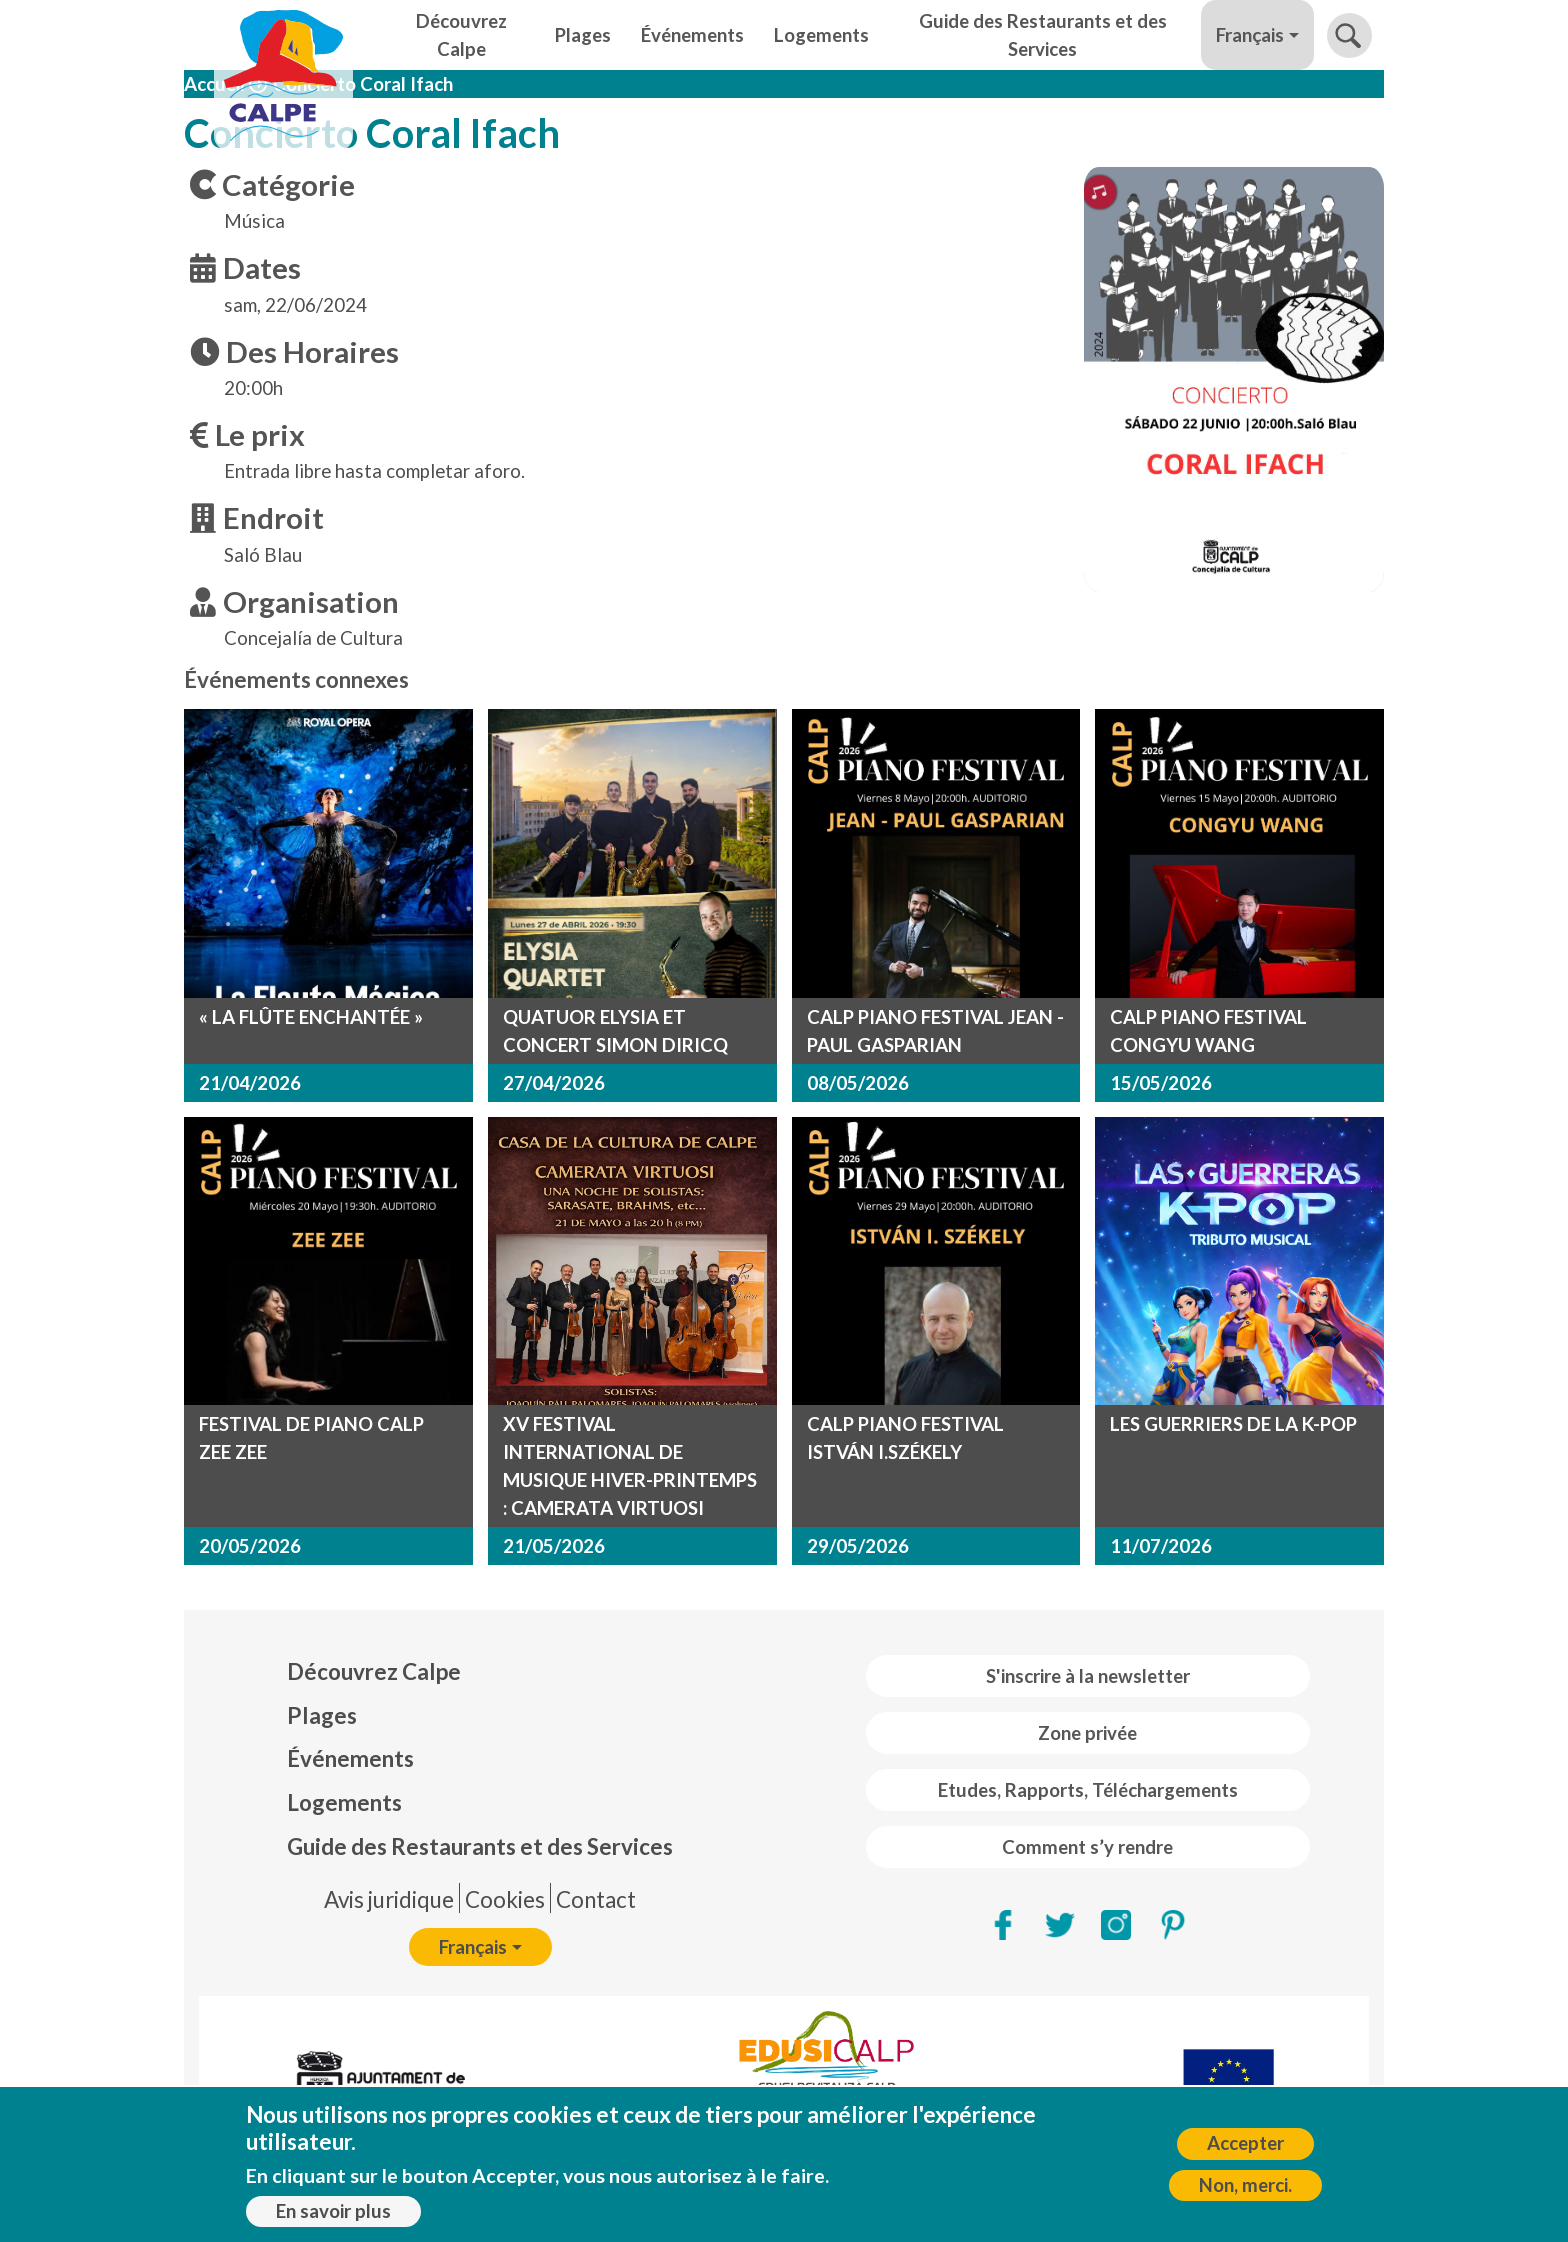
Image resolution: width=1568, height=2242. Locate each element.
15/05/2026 (1161, 1083)
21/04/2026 (250, 1083)
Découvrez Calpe (461, 35)
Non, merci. (1245, 2185)
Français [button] (1250, 35)
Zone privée (1087, 1733)
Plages (583, 35)
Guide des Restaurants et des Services (1043, 35)
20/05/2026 (250, 1546)
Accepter (1245, 2143)
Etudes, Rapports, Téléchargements (1088, 1790)
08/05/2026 (858, 1083)
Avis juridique (389, 1899)
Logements (821, 35)
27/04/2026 (554, 1083)
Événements (692, 35)
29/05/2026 (858, 1546)
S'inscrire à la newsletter (1088, 1676)
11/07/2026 (1161, 1546)
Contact (596, 1899)
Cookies (505, 1899)
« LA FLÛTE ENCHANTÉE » (311, 1017)
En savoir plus (333, 2211)
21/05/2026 (554, 1546)
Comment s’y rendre (1087, 1847)
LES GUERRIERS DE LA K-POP (1233, 1424)
